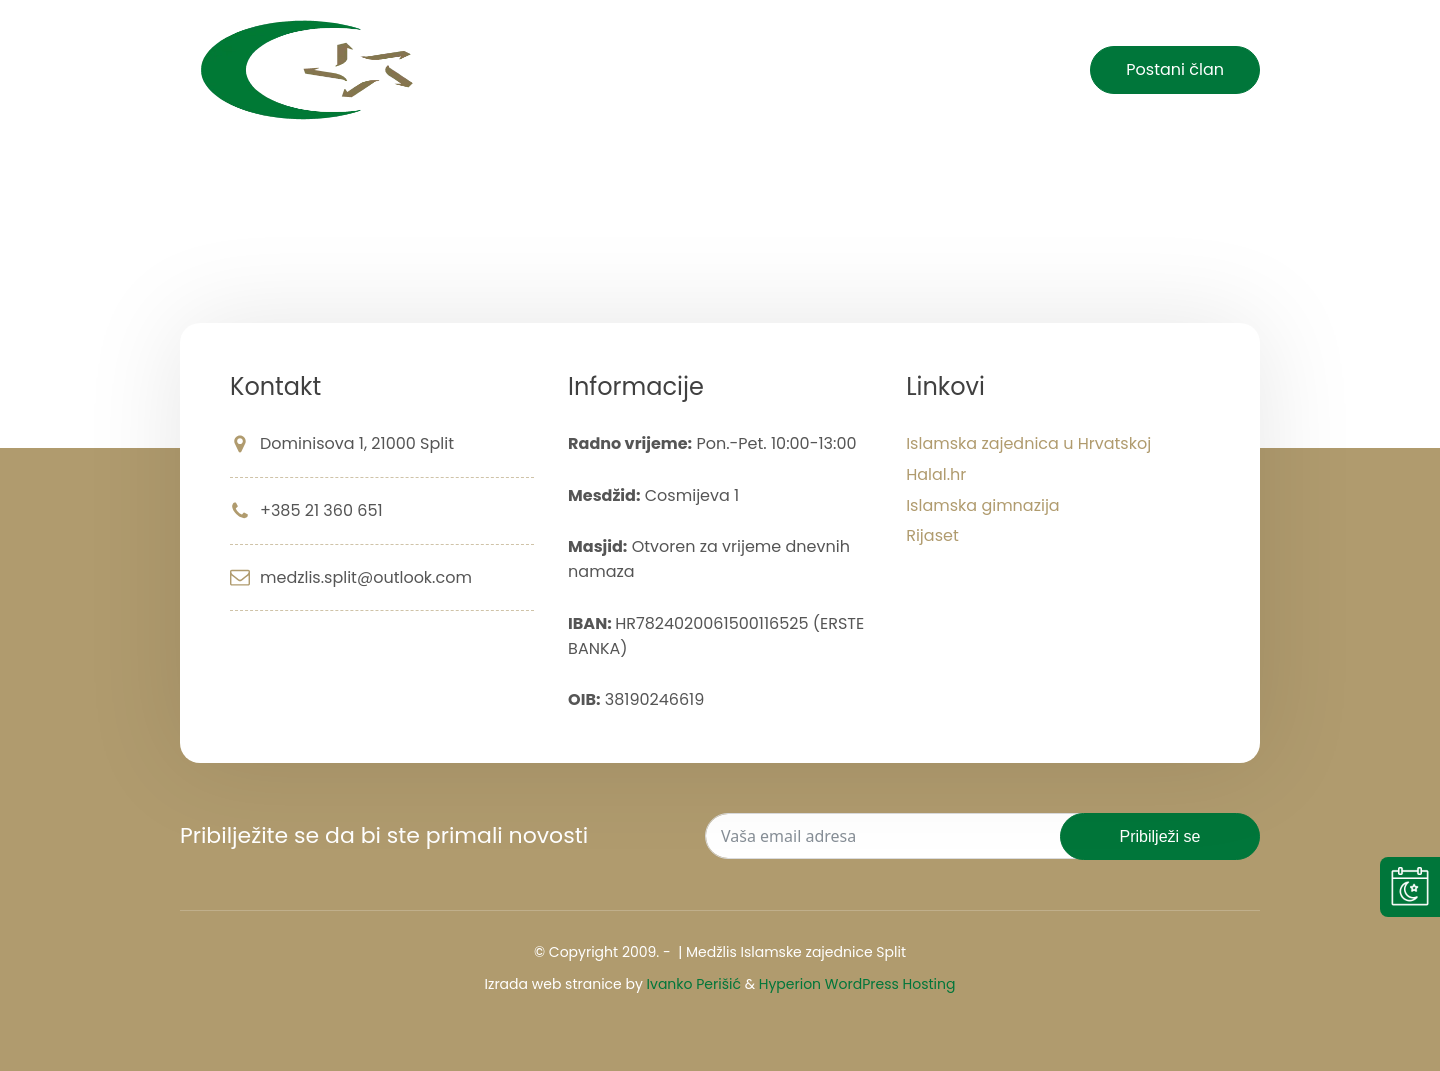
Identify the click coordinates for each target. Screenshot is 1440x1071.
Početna (643, 70)
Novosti (742, 70)
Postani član (1175, 69)
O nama (914, 70)
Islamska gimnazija (983, 505)
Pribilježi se (1160, 836)
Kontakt (1012, 70)
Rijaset (932, 535)
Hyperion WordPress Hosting (857, 984)
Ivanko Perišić (694, 984)
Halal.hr (936, 474)
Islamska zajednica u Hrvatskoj (1028, 443)
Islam (825, 70)
